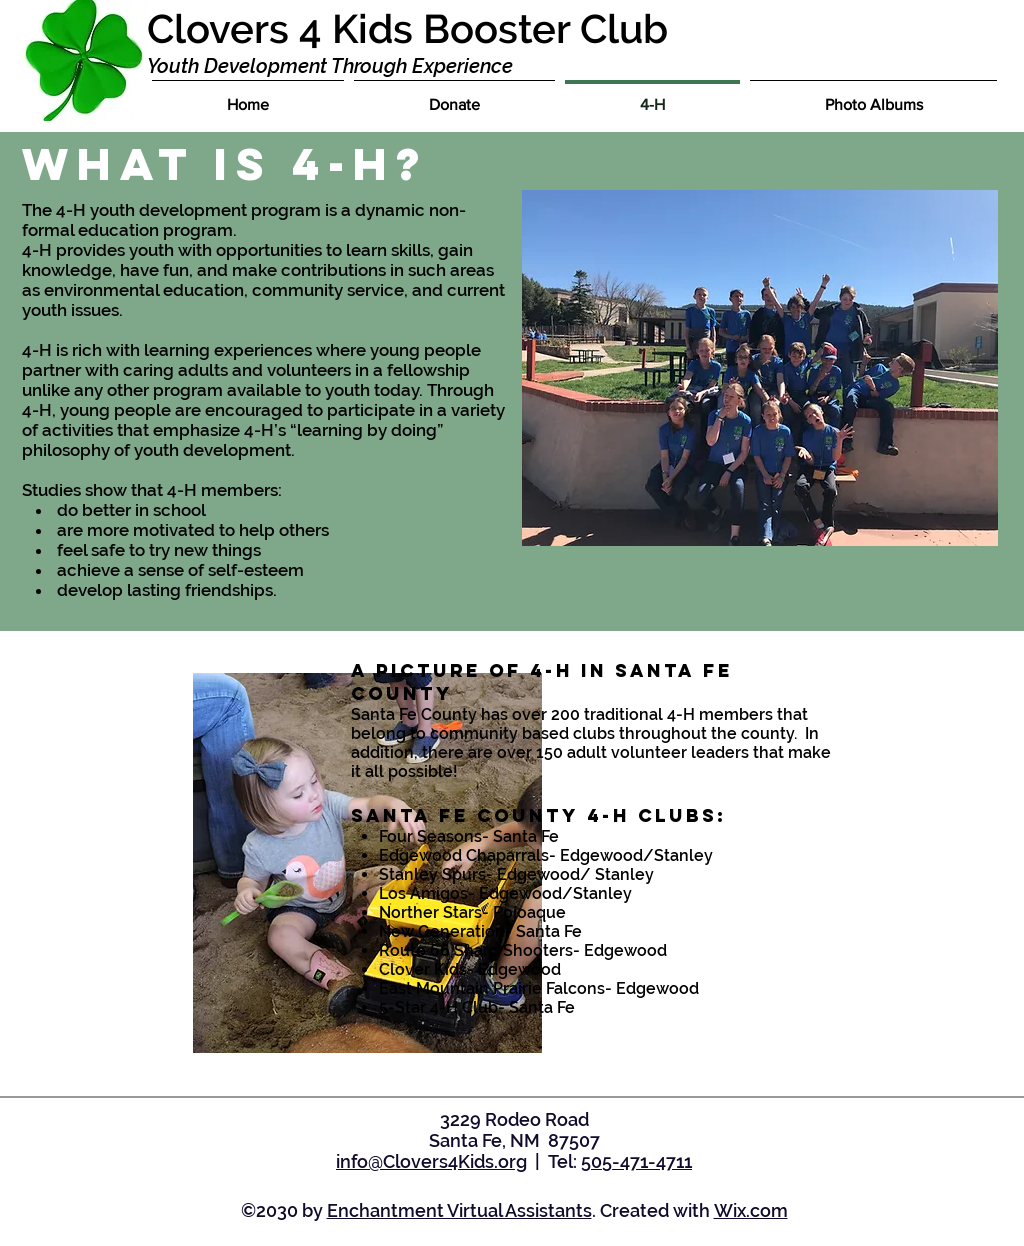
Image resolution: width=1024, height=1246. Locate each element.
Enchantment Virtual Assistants (459, 1210)
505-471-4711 (636, 1161)
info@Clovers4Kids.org (431, 1161)
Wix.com (751, 1210)
